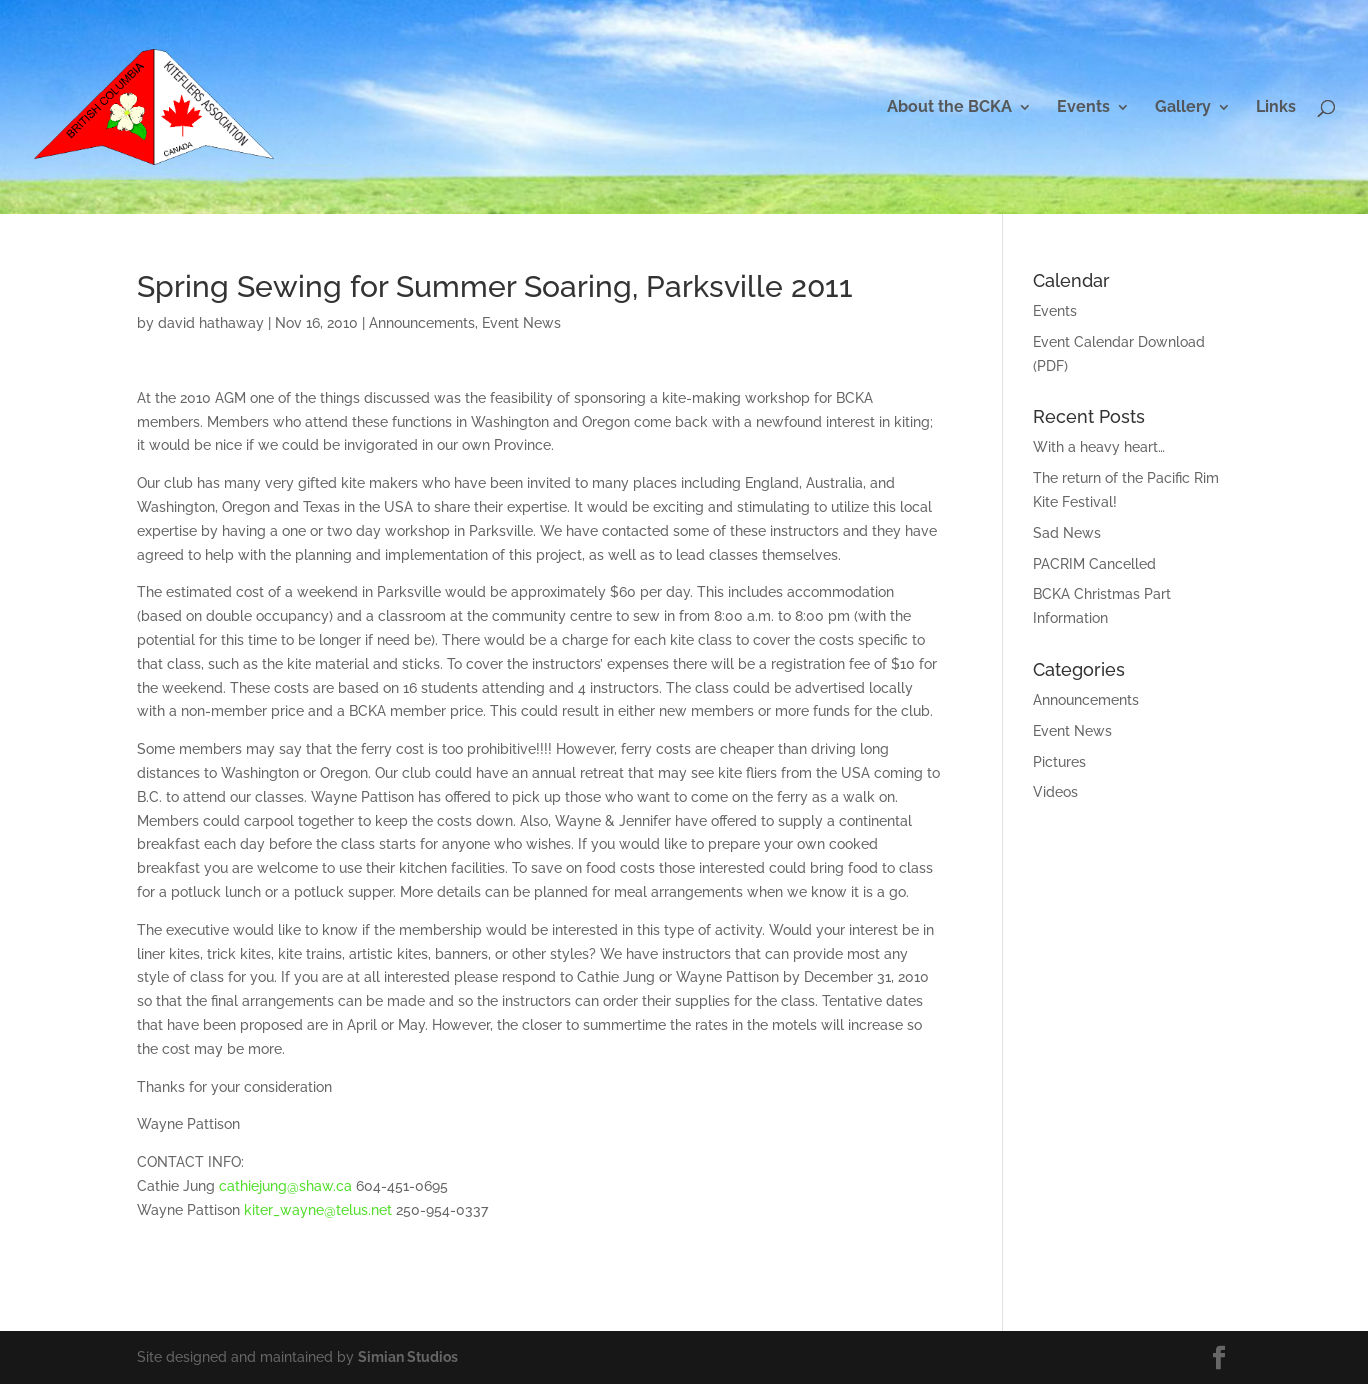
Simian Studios (408, 1357)
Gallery (1183, 108)
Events (1083, 108)
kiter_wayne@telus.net (318, 1210)
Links (1276, 108)
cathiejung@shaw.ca (285, 1186)
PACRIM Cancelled (1094, 564)
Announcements (422, 323)
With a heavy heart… (1099, 447)
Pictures (1059, 762)
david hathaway (211, 323)
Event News (521, 323)
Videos (1055, 792)
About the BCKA (949, 108)
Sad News (1067, 533)
